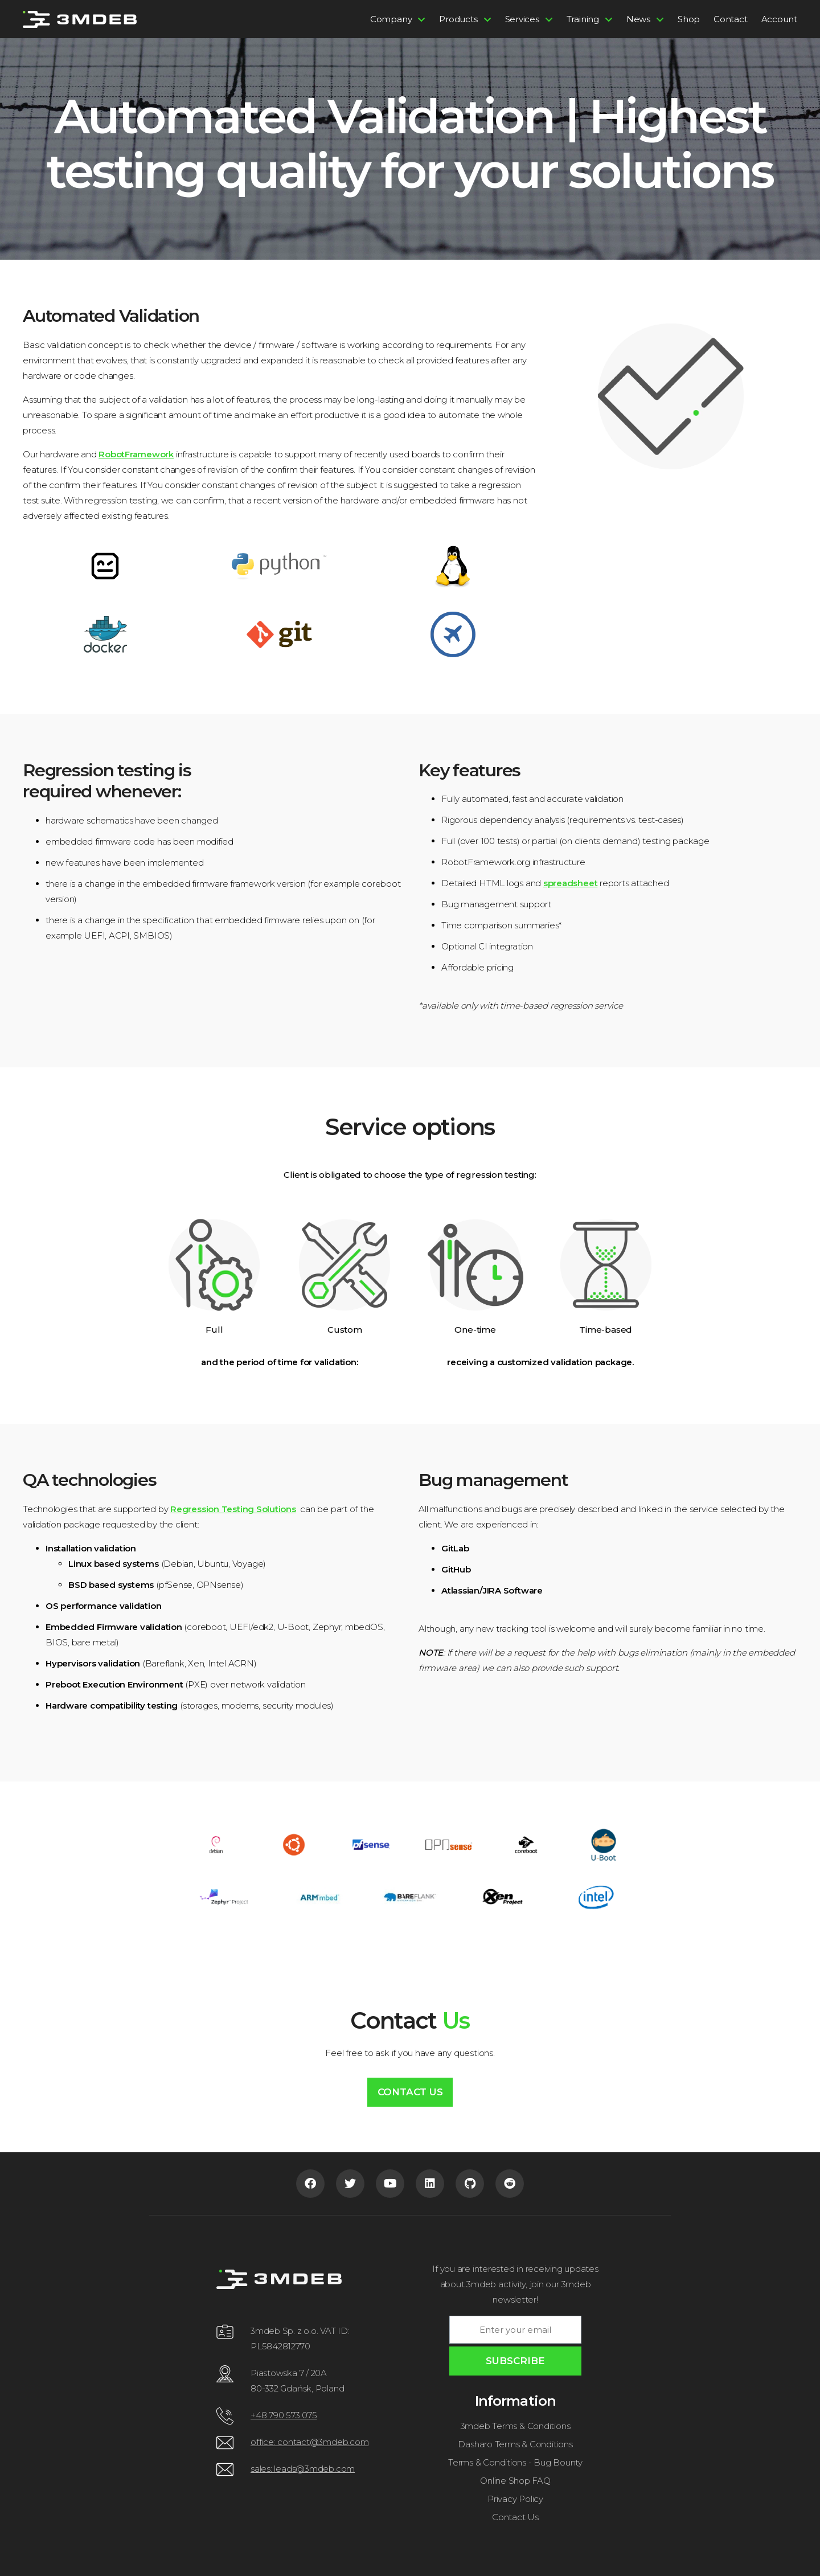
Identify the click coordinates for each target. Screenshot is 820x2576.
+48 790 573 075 (284, 2415)
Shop (689, 19)
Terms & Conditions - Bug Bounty (515, 2462)
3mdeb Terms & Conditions (516, 2426)
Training (583, 19)
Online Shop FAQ (515, 2480)
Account (779, 19)
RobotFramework (136, 454)
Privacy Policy (515, 2498)
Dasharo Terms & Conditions (515, 2444)
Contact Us (410, 2092)
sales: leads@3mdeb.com (303, 2468)
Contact (730, 19)
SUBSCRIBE (515, 2360)
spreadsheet (570, 883)
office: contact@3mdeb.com (309, 2441)
